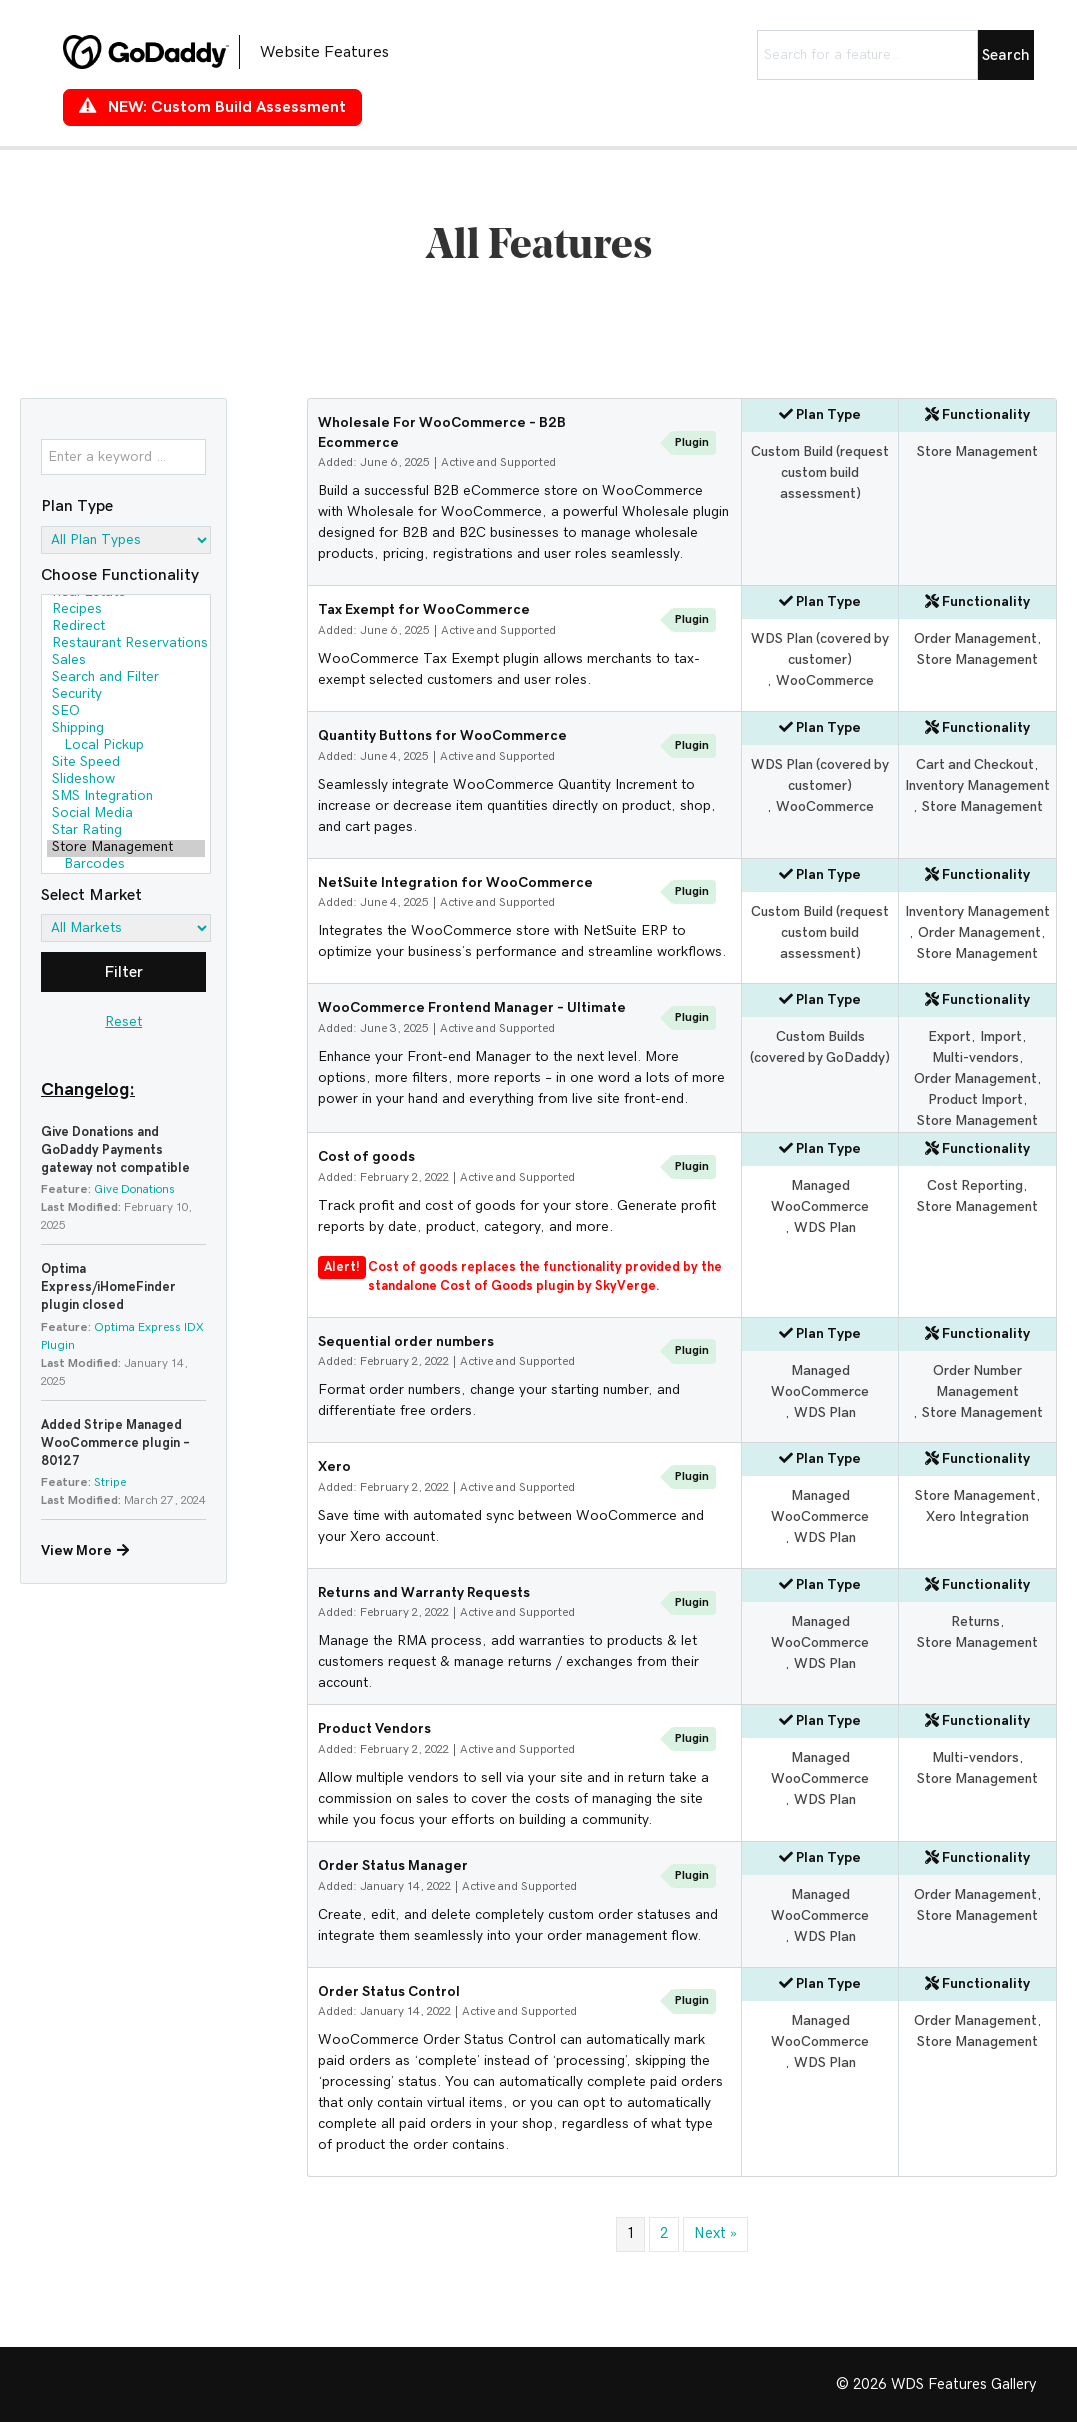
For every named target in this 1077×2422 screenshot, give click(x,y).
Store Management (126, 848)
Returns (975, 1622)
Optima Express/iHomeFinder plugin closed (108, 1287)
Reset (123, 1022)
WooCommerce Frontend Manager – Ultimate (472, 1008)
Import (1001, 1037)
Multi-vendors (975, 1058)
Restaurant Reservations (126, 644)
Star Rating (126, 831)
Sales (126, 661)
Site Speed (126, 763)
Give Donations (134, 1189)
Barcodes (126, 865)
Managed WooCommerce (820, 1196)
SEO (126, 712)
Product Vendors (374, 1729)
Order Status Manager (393, 1866)
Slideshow (126, 780)
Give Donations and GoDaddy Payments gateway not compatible (115, 1150)
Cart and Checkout (975, 765)
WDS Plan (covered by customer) (820, 649)
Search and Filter (126, 678)
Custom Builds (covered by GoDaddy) (820, 1047)
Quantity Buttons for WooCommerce (442, 736)
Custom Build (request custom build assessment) (820, 473)
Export (949, 1037)
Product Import (975, 1100)
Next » (715, 2233)
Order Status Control (389, 1992)
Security (126, 695)
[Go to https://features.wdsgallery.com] (243, 52)
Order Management (975, 639)
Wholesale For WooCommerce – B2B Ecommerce (442, 433)
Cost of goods (366, 1157)
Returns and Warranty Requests (424, 1593)
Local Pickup (126, 746)
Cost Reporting (975, 1186)
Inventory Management (977, 786)
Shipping (126, 729)
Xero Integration (977, 1517)
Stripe (110, 1482)
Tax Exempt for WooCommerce (424, 610)
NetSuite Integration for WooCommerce (455, 883)
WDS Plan (825, 1228)
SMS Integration (126, 797)
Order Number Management (977, 1381)
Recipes (126, 610)
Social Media (126, 814)
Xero (334, 1467)
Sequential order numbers (406, 1342)
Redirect (126, 627)
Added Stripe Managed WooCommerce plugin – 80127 (115, 1443)
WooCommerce (825, 681)
